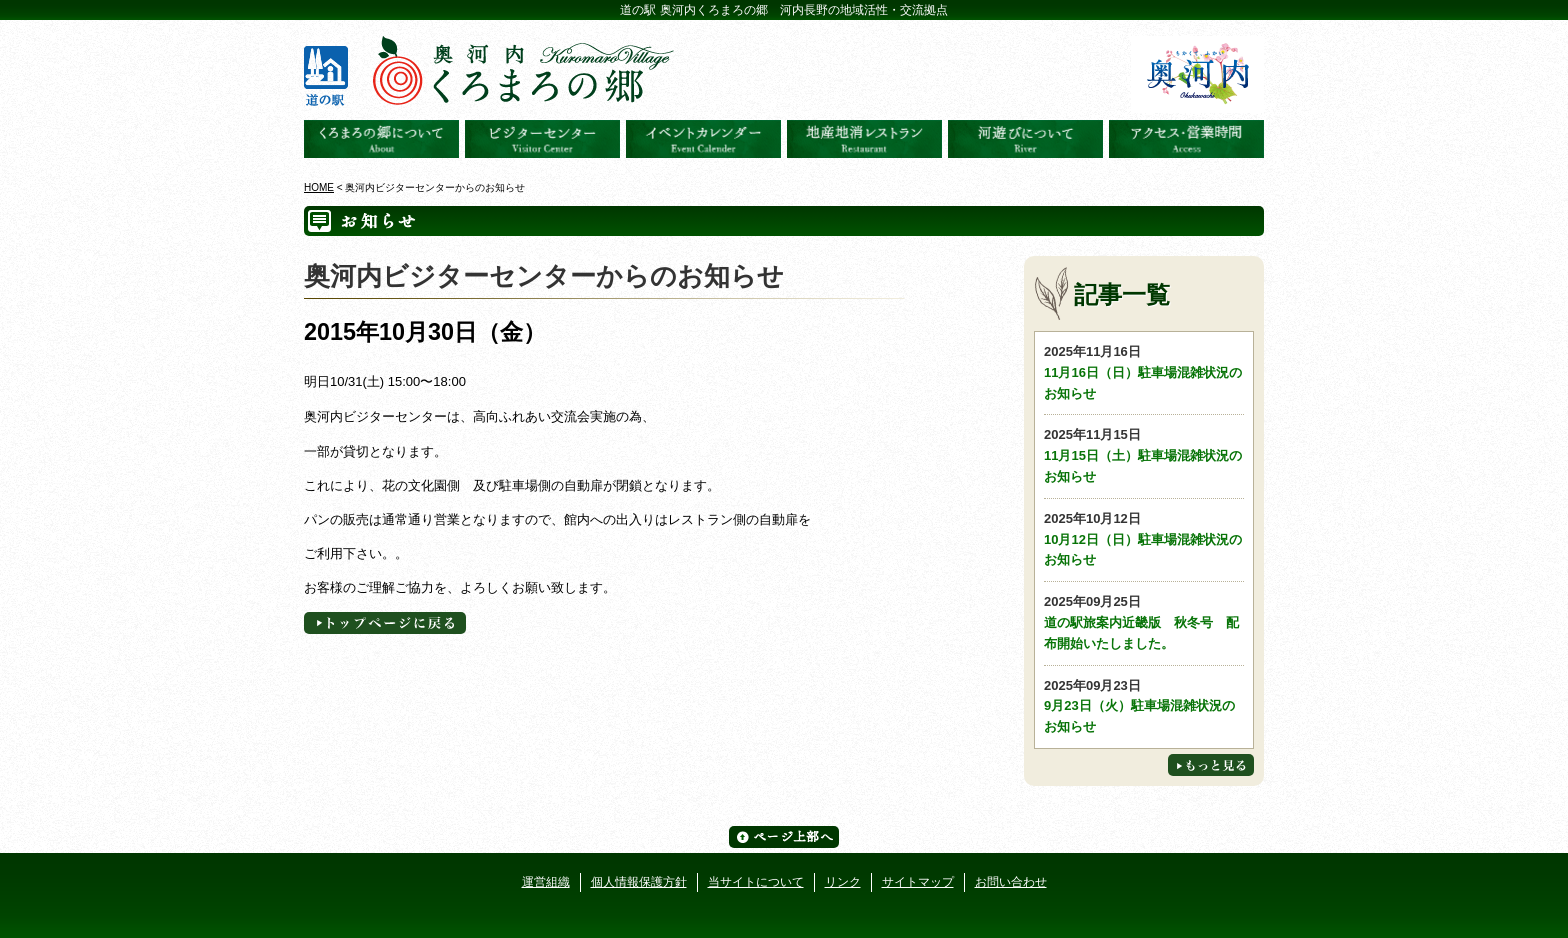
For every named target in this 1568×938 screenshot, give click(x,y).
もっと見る (1211, 765)
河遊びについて (1025, 139)
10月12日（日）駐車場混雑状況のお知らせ (1144, 538)
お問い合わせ (1011, 882)
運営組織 (546, 882)
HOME (319, 187)
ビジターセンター (542, 139)
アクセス (1186, 139)
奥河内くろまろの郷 (381, 139)
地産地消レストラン (864, 139)
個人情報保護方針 (639, 882)
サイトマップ (918, 882)
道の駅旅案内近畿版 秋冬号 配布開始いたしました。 (1144, 621)
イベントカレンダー (703, 139)
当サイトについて (756, 882)
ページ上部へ (784, 837)
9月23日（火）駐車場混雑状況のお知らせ (1144, 705)
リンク (843, 882)
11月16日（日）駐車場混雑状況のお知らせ (1144, 371)
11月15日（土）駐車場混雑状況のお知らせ (1144, 454)
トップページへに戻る (385, 623)
